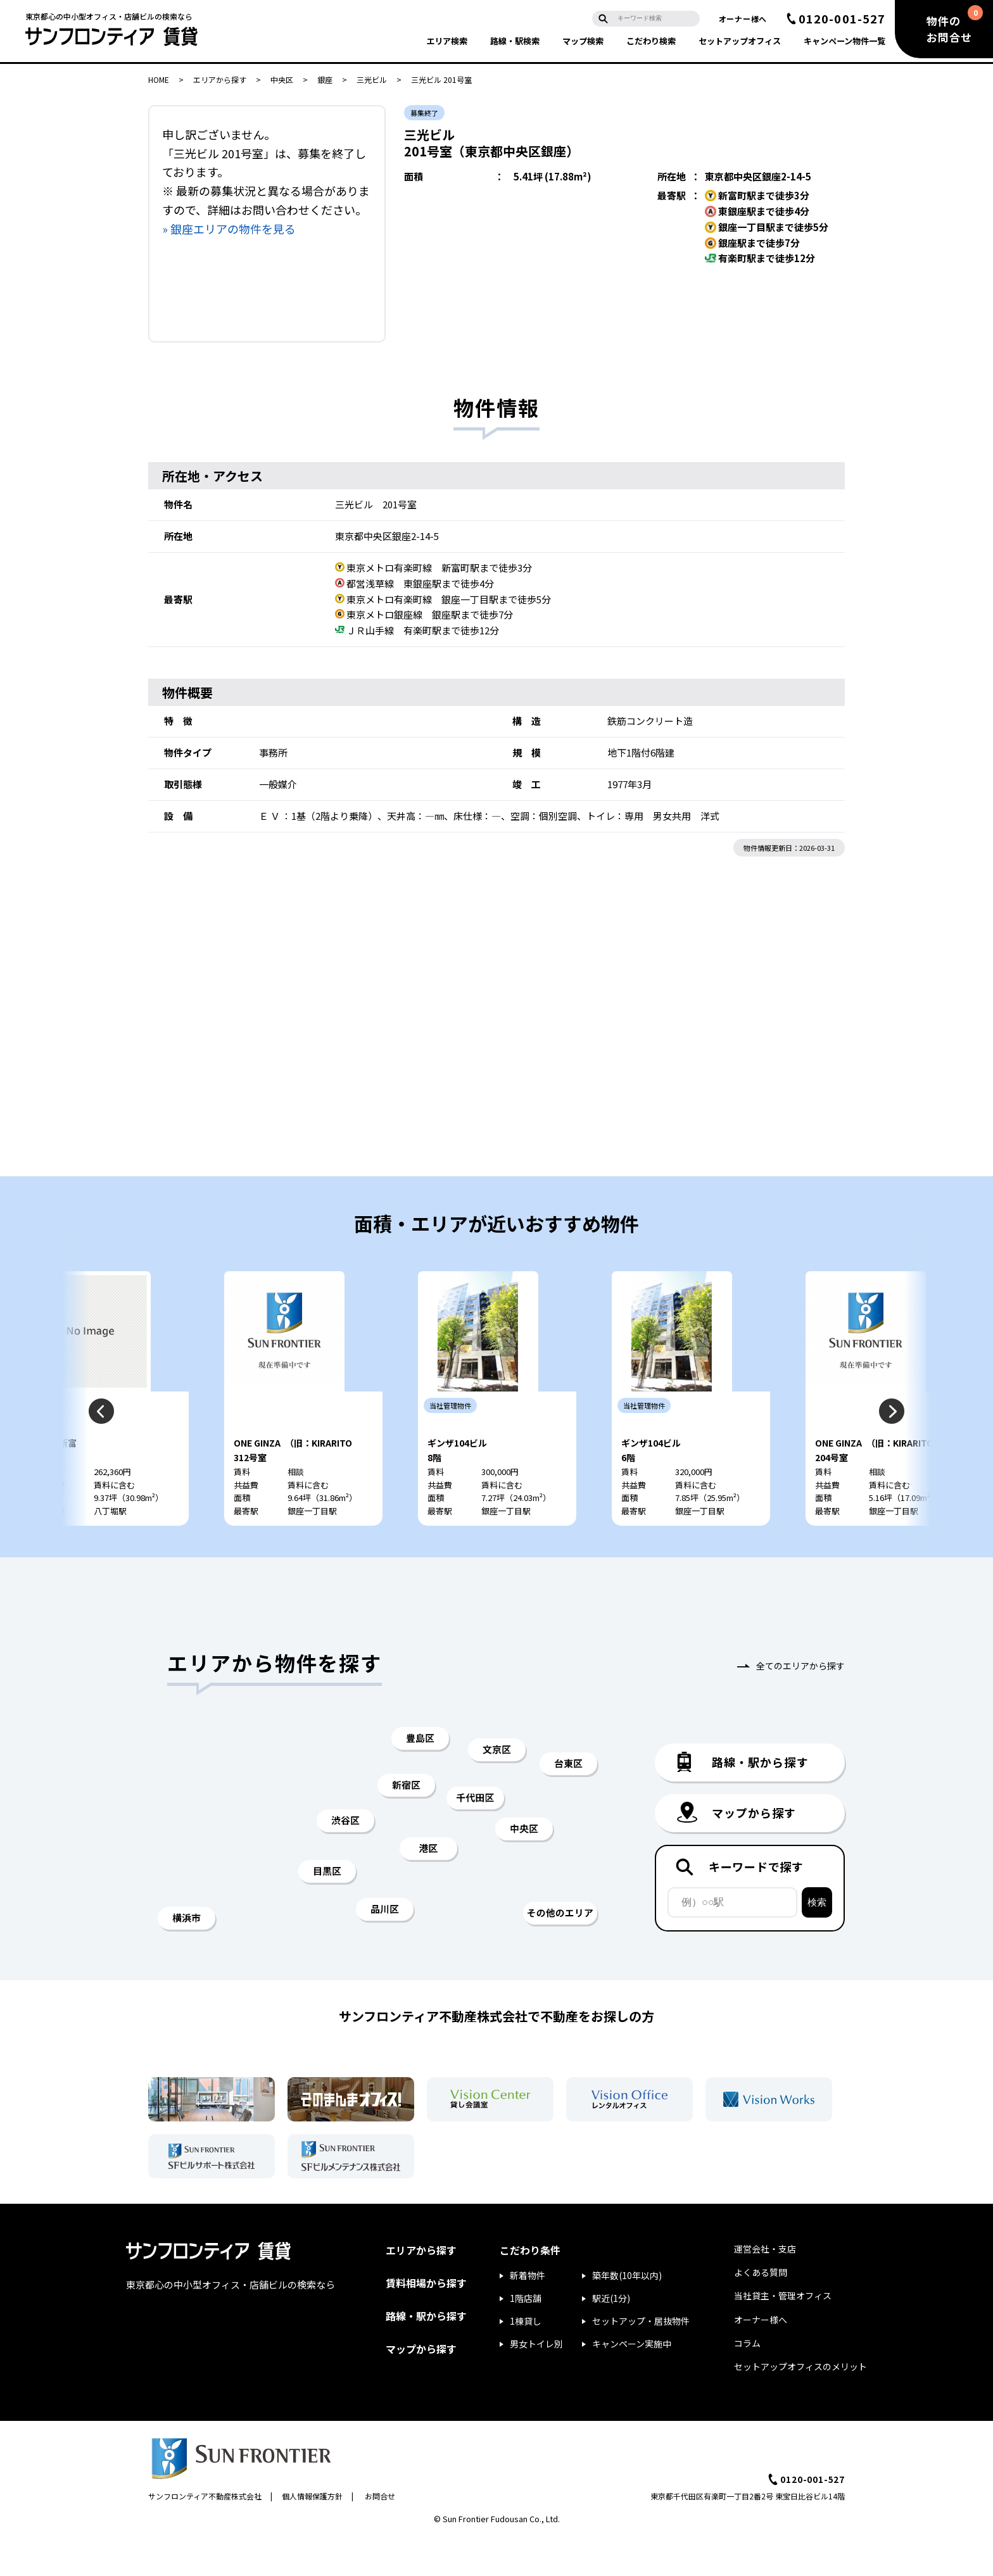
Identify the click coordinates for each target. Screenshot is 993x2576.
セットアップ (740, 41)
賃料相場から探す (426, 2320)
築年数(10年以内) (627, 2313)
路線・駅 (515, 41)
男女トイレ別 (536, 2381)
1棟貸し (525, 2359)
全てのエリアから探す (800, 1703)
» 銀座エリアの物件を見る (229, 228)
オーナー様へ (743, 18)
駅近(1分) (611, 2336)
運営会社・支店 (765, 2286)
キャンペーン (844, 41)
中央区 (281, 79)
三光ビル (372, 79)
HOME (158, 79)
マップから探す (421, 2386)
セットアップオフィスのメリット (800, 2404)
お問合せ (380, 2534)
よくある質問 (760, 2310)
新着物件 (527, 2313)
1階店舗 (525, 2336)
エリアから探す (219, 79)
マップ (583, 41)
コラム (747, 2381)
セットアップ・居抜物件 (641, 2359)
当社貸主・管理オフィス (783, 2333)
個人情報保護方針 (312, 2534)
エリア (446, 41)
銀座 (324, 79)
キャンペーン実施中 (631, 2381)
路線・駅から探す (426, 2353)
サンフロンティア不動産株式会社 (205, 2534)
